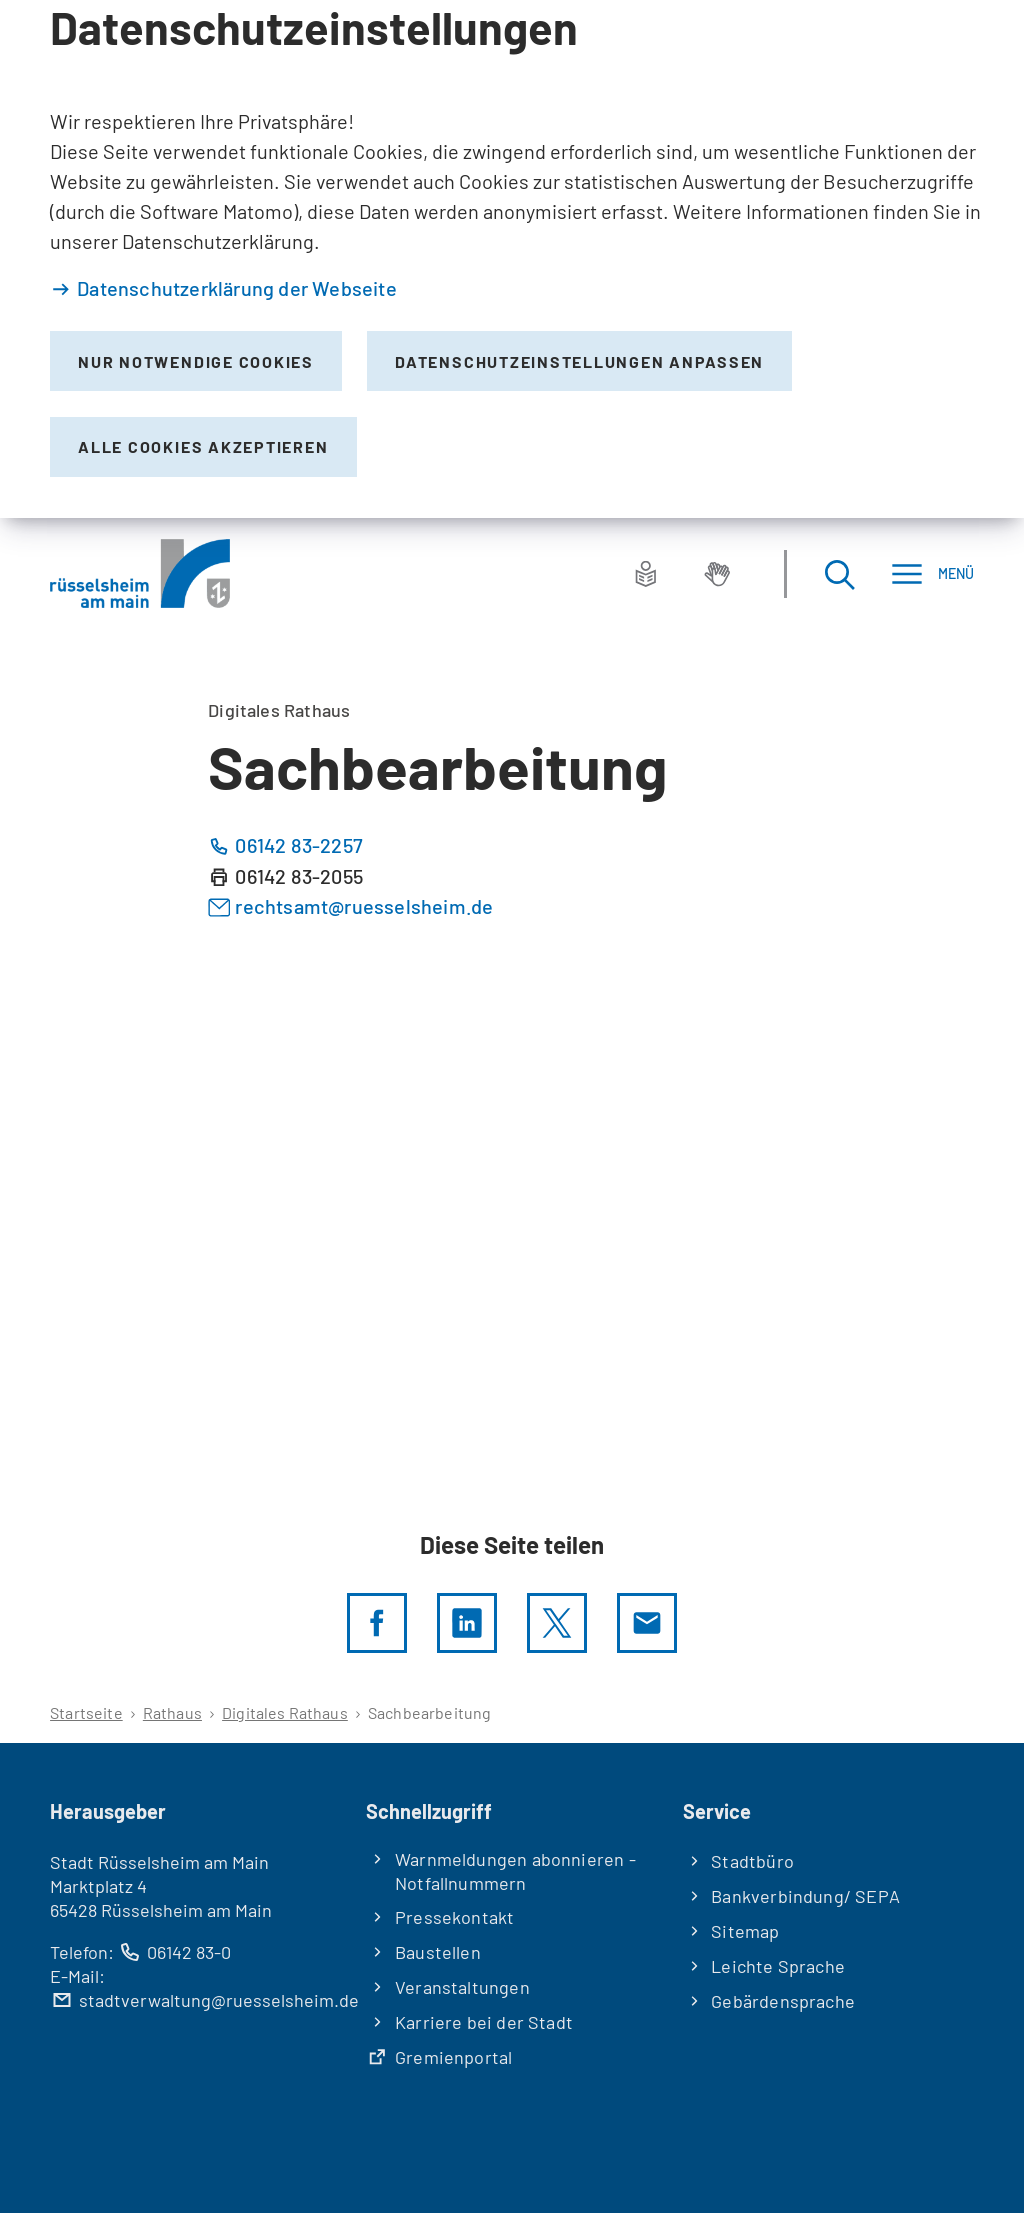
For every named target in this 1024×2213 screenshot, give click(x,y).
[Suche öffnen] (839, 573)
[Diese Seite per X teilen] (557, 1623)
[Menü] (932, 573)
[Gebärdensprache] (717, 574)
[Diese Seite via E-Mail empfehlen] (647, 1623)
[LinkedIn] (467, 1623)
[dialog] (512, 259)
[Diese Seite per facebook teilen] (377, 1623)
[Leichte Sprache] (646, 574)
